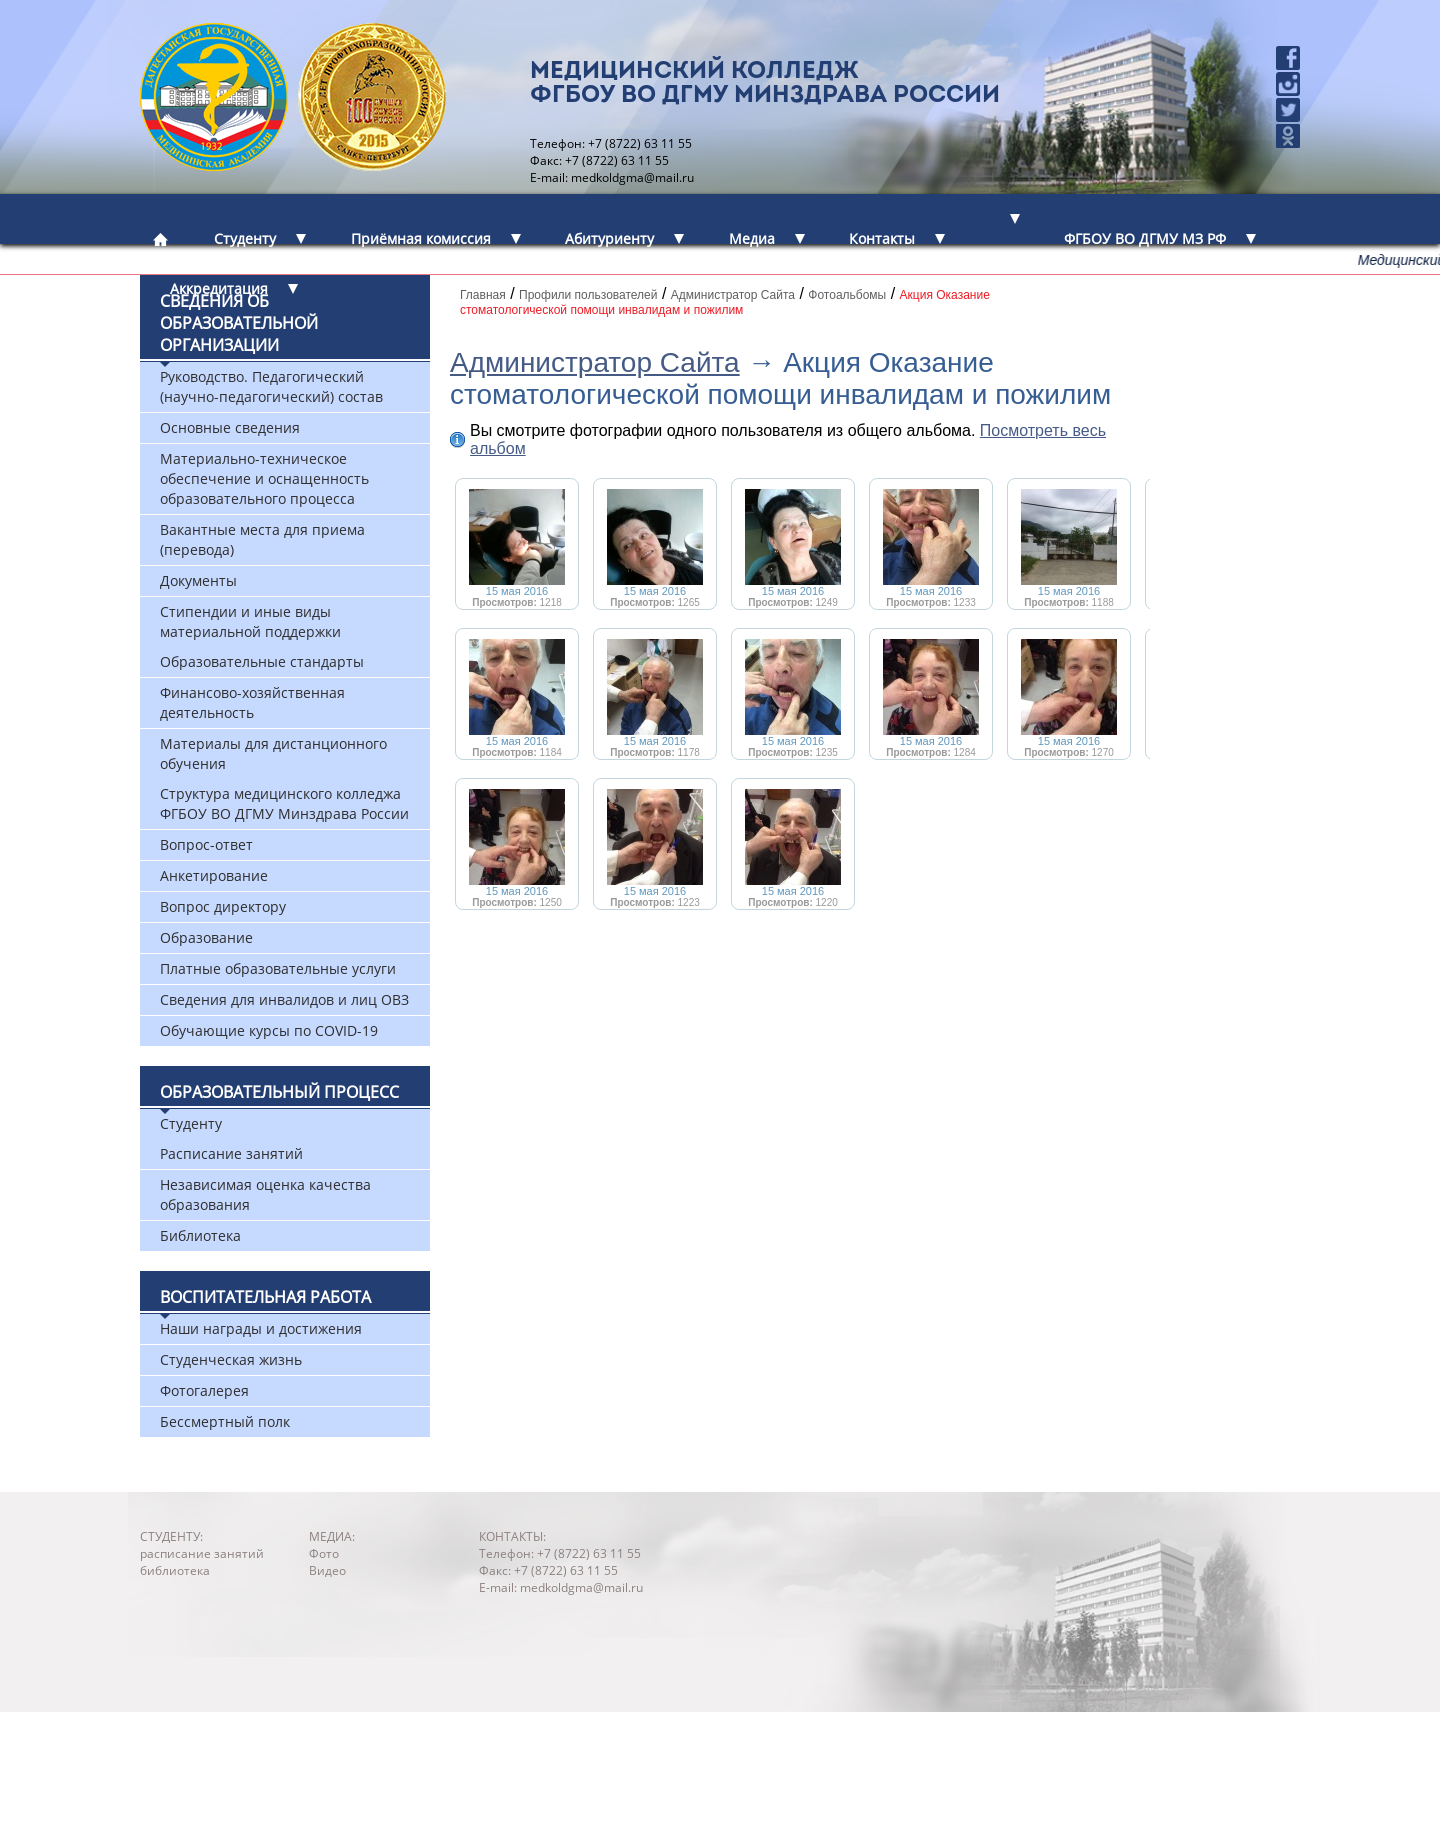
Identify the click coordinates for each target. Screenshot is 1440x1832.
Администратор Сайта (595, 362)
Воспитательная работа (265, 1297)
